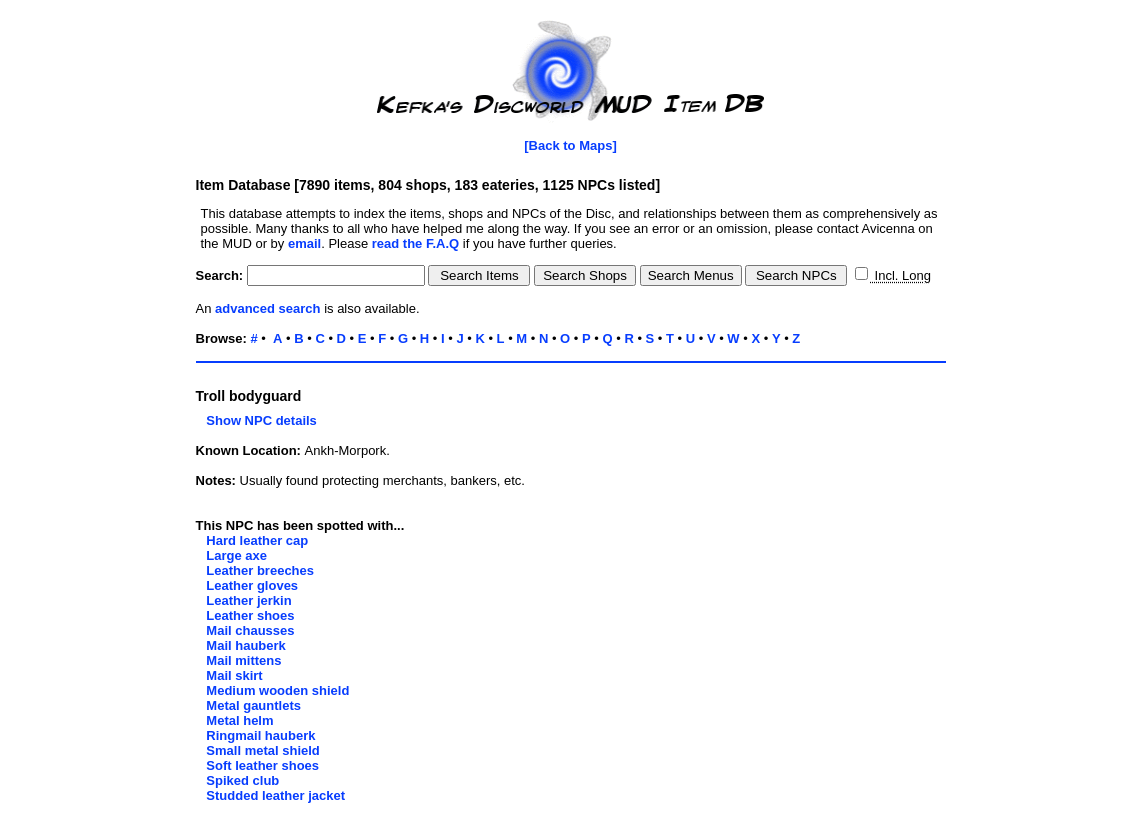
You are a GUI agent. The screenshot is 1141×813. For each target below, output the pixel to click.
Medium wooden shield (277, 690)
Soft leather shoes (262, 765)
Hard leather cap (257, 540)
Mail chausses (250, 630)
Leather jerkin (248, 600)
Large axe (236, 555)
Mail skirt (234, 675)
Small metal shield (262, 750)
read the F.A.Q (415, 243)
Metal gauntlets (253, 705)
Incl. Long (901, 275)
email (304, 243)
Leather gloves (252, 585)
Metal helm (239, 720)
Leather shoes (250, 615)
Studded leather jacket (275, 795)
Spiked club (242, 780)
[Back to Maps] (570, 145)
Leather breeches (260, 570)
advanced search (268, 308)
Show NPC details (256, 420)
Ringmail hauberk (260, 735)
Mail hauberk (245, 645)
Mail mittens (243, 660)
